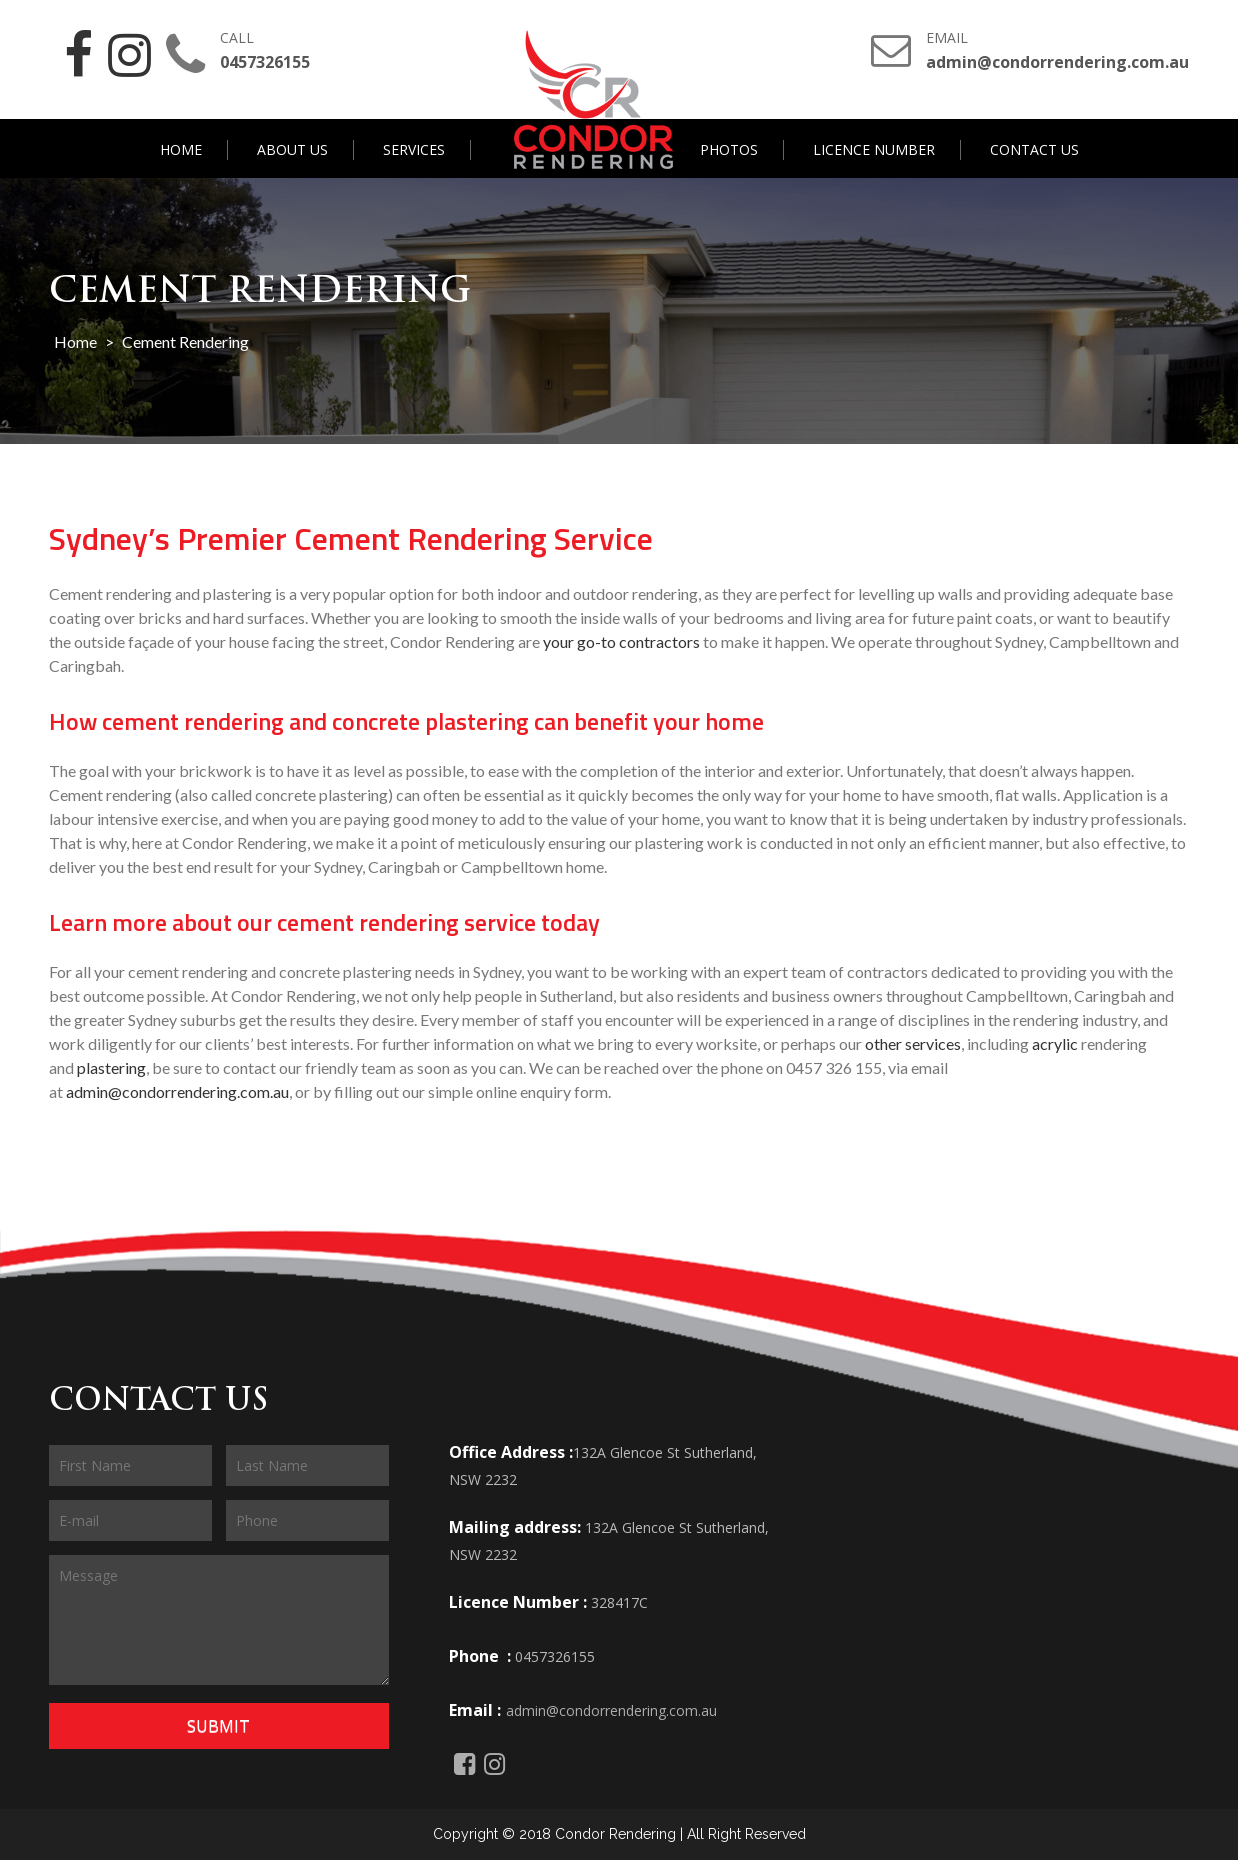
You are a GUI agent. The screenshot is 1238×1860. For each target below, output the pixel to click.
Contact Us (1034, 149)
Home (181, 149)
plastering (111, 1066)
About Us (292, 149)
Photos (729, 149)
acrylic (1055, 1042)
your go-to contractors (621, 641)
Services (414, 149)
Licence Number (874, 149)
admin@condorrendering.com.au (177, 1090)
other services (913, 1042)
